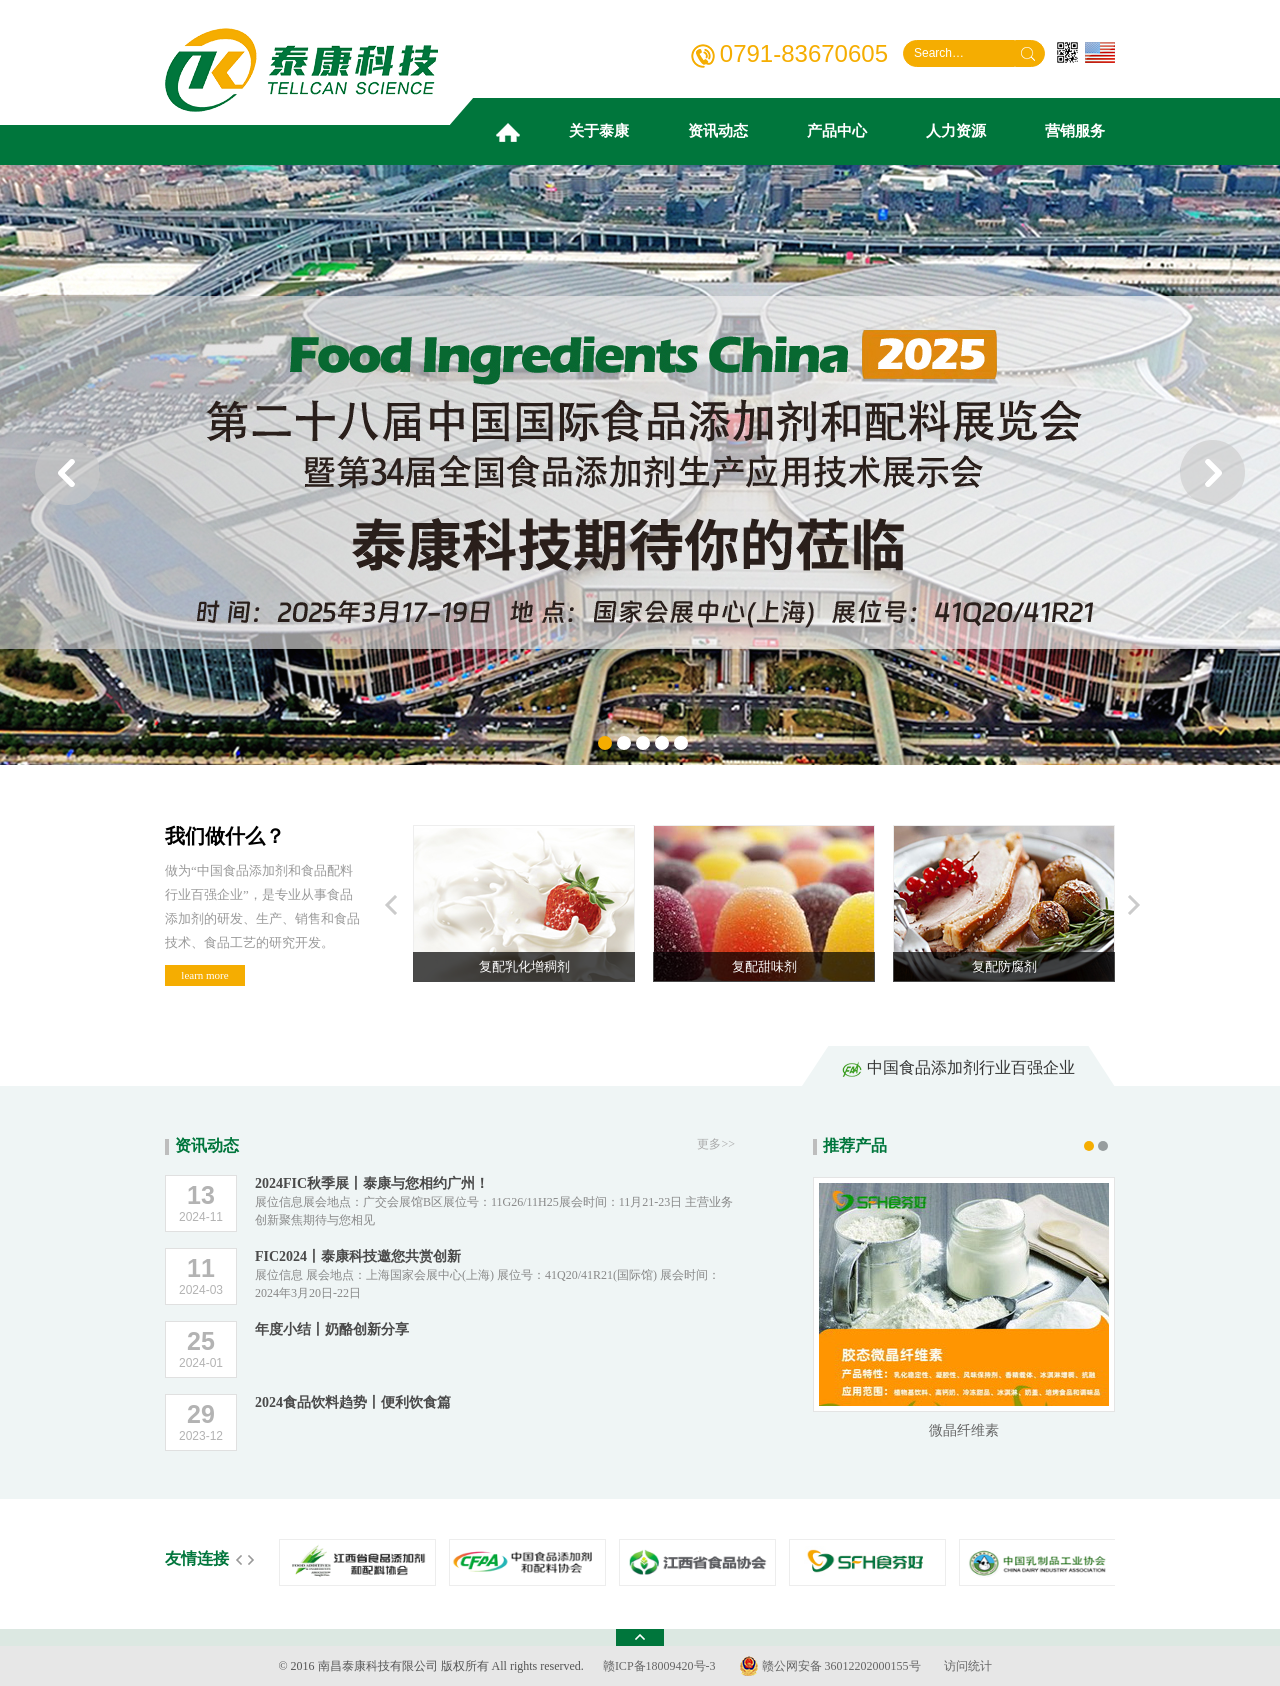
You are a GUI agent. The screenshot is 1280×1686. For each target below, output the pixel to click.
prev (67, 472)
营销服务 (1075, 131)
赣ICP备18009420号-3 (659, 1666)
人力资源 (956, 131)
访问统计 (968, 1666)
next (1212, 472)
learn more (204, 975)
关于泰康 (599, 131)
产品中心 (837, 131)
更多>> (716, 1144)
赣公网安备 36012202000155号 (830, 1666)
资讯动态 (718, 131)
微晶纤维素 (964, 1430)
